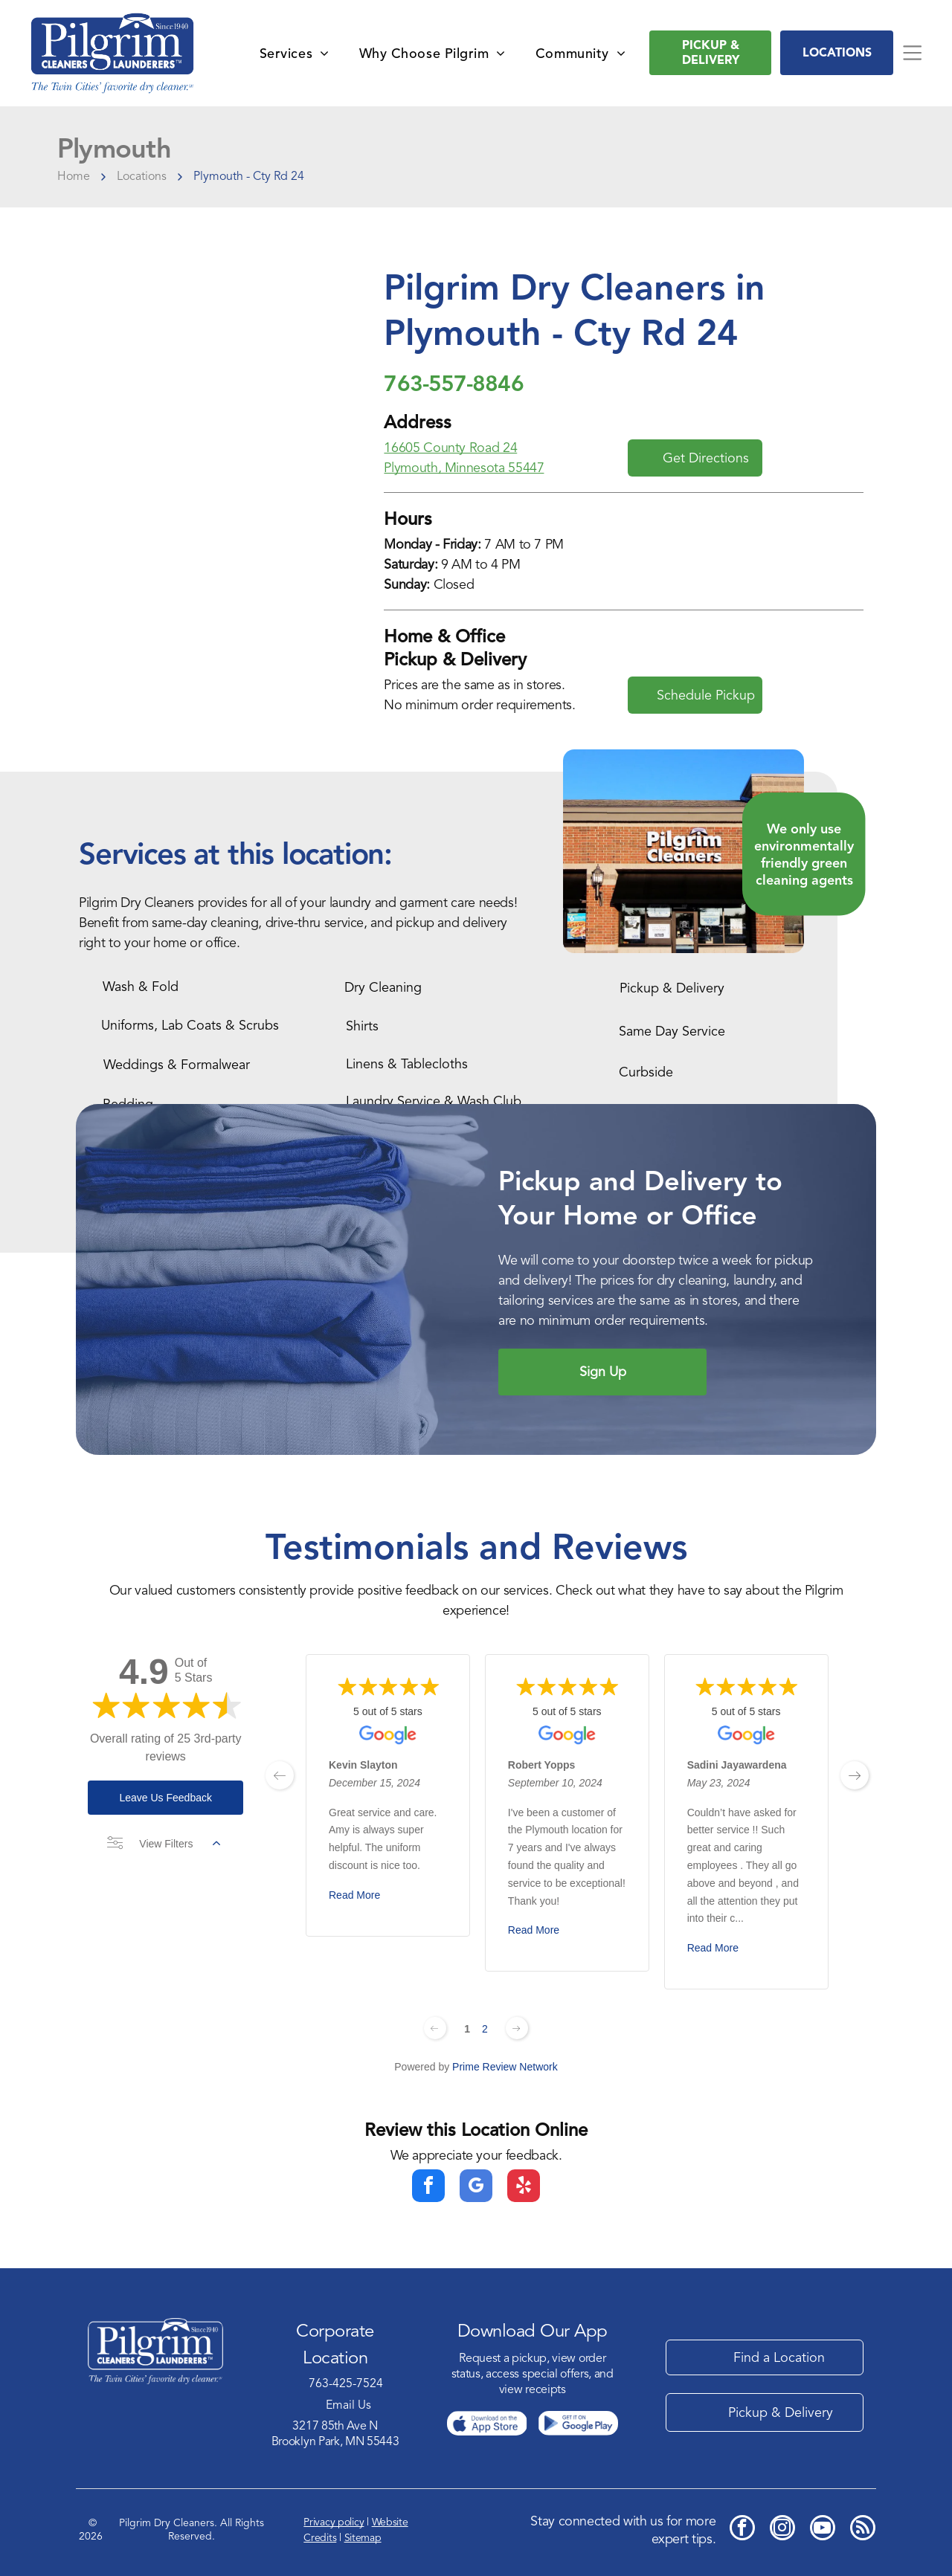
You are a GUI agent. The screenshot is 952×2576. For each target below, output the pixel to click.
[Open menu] (912, 53)
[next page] (854, 1775)
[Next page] (517, 2028)
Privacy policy (333, 2522)
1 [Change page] (467, 2029)
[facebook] (428, 2187)
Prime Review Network (505, 2067)
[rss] (862, 2529)
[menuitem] (294, 52)
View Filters (163, 1844)
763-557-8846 (453, 383)
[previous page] (280, 1775)
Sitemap (363, 2537)
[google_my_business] (476, 2187)
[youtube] (822, 2529)
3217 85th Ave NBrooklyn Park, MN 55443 (335, 2433)
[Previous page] (435, 2028)
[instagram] (782, 2529)
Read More (354, 1895)
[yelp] (523, 2187)
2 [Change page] (485, 2029)
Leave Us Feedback (165, 1798)
